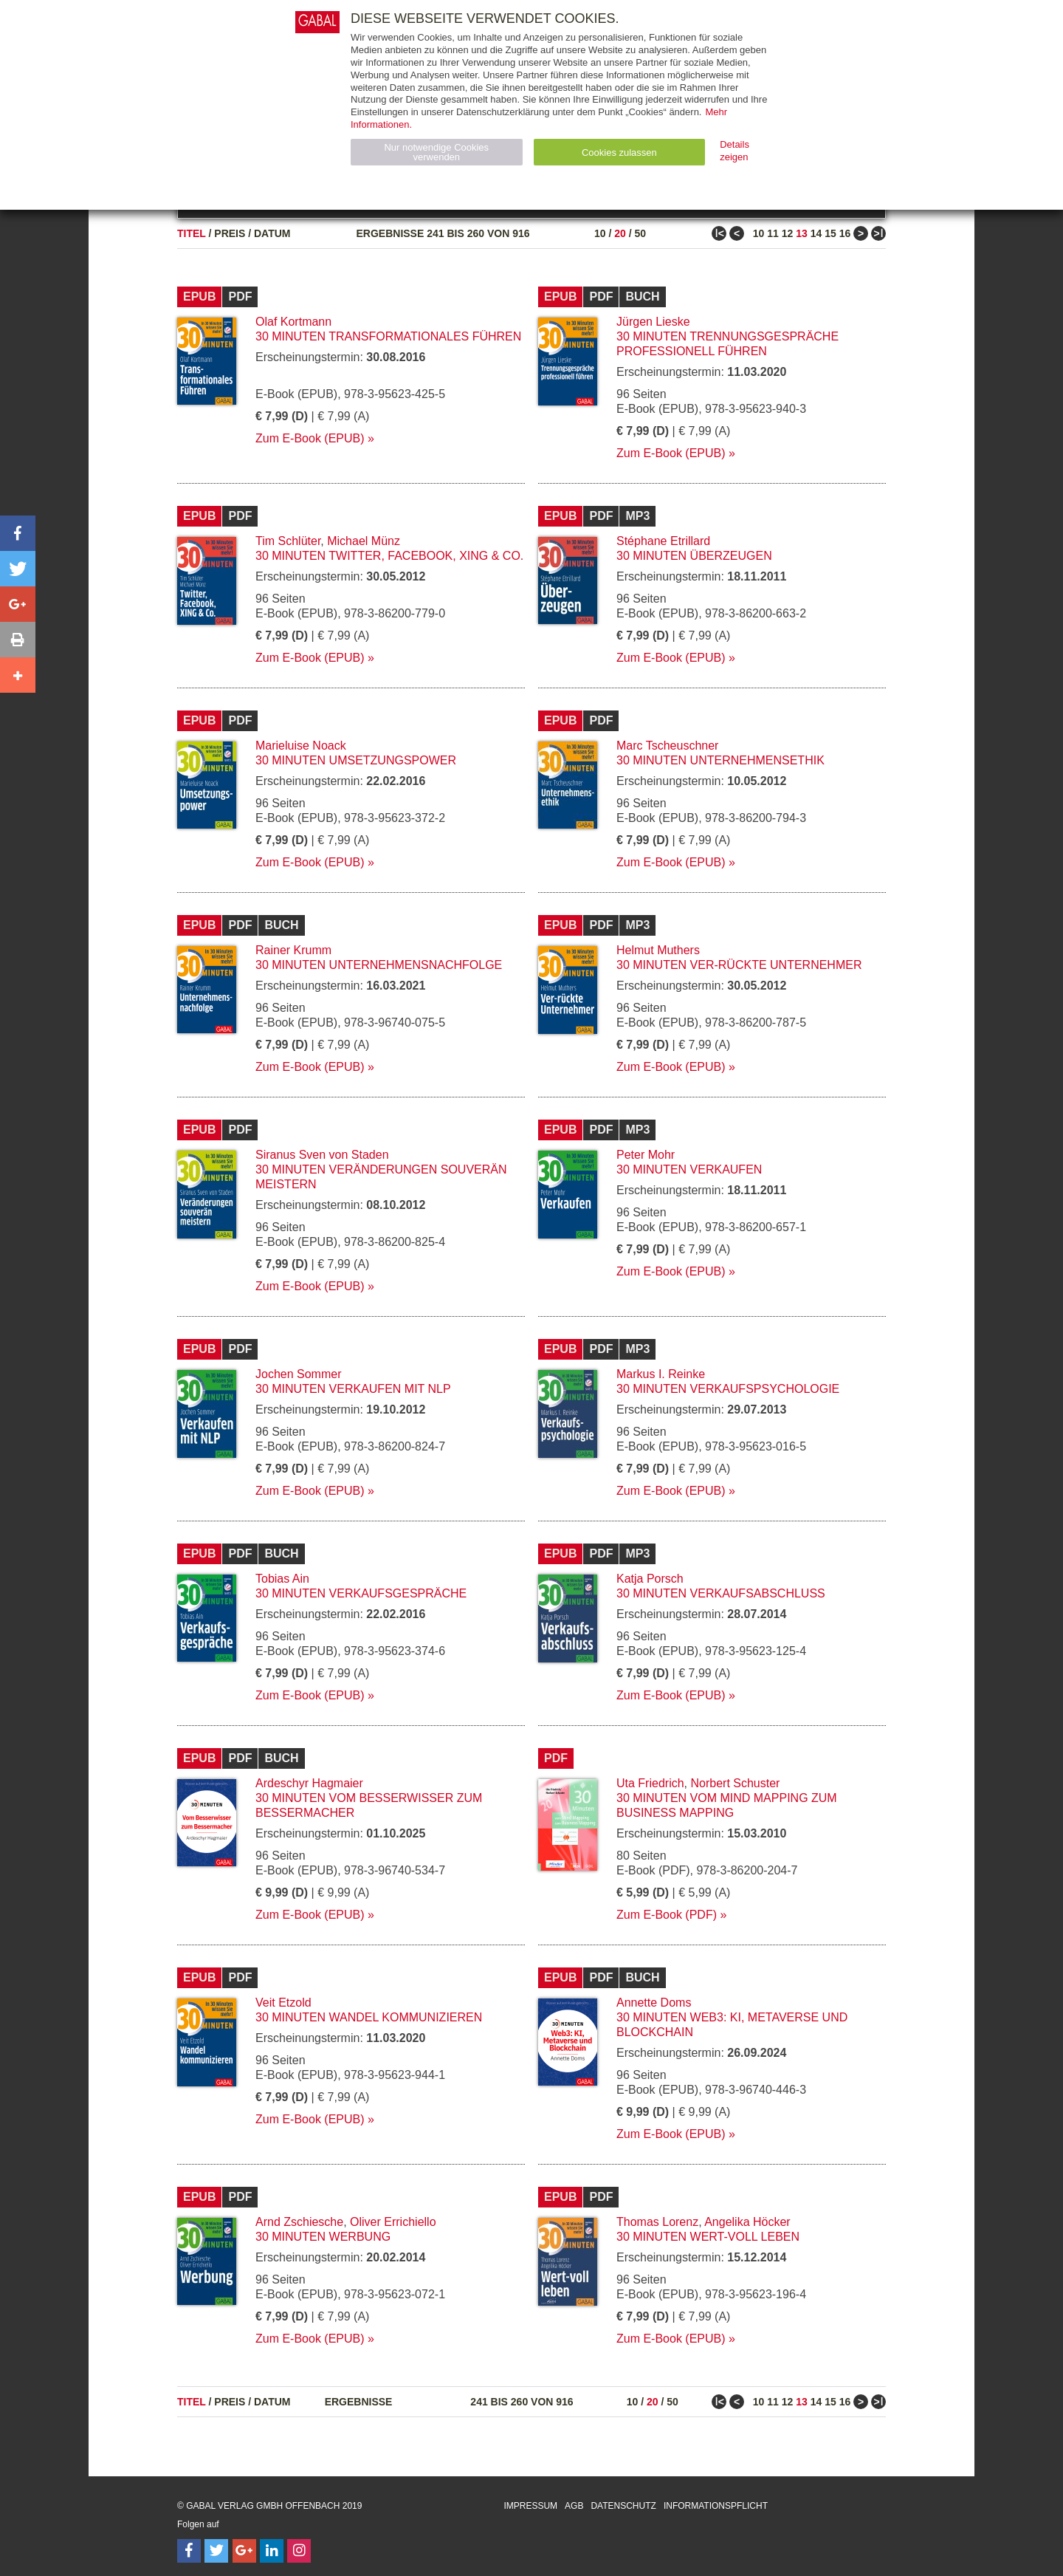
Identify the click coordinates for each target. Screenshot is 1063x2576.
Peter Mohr (645, 1154)
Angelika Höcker (747, 2222)
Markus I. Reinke (660, 1374)
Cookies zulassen (619, 152)
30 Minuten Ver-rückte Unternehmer (738, 965)
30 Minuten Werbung (323, 2236)
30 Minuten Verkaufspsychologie (727, 1389)
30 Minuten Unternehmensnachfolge (378, 965)
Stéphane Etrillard (663, 541)
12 (788, 233)
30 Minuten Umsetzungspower (355, 760)
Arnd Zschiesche (299, 2222)
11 (773, 233)
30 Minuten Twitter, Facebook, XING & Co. (389, 555)
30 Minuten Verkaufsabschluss (720, 1593)
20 (620, 233)
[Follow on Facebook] (189, 2551)
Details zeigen (734, 150)
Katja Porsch (650, 1578)
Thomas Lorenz (657, 2222)
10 (600, 233)
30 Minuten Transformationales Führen (388, 336)
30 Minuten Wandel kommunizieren (368, 2017)
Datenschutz (623, 2506)
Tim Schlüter (287, 541)
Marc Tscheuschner (667, 745)
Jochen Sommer (298, 1374)
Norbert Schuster (735, 1783)
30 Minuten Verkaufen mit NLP (353, 1389)
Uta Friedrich (650, 1783)
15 (830, 233)
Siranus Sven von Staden (322, 1154)
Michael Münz (363, 541)
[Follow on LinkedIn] (271, 2551)
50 (640, 233)
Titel (191, 233)
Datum (272, 233)
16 (845, 233)
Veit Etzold (283, 2002)
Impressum (530, 2506)
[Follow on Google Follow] (244, 2551)
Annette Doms (653, 2002)
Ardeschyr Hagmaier (309, 1783)
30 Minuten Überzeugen (694, 555)
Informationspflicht (716, 2506)
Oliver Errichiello (393, 2222)
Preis (229, 233)
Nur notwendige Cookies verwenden (436, 152)
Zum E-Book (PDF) (666, 1914)
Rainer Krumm (293, 950)
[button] (17, 533)
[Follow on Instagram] (299, 2551)
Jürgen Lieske (653, 321)
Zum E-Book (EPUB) (310, 438)
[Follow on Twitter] (216, 2551)
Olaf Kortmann (293, 321)
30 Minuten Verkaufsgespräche (361, 1593)
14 (816, 233)
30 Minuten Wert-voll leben (707, 2236)
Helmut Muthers (658, 950)
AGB (574, 2506)
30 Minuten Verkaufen (689, 1169)
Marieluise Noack (300, 745)
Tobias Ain (282, 1578)
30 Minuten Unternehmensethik (720, 760)
